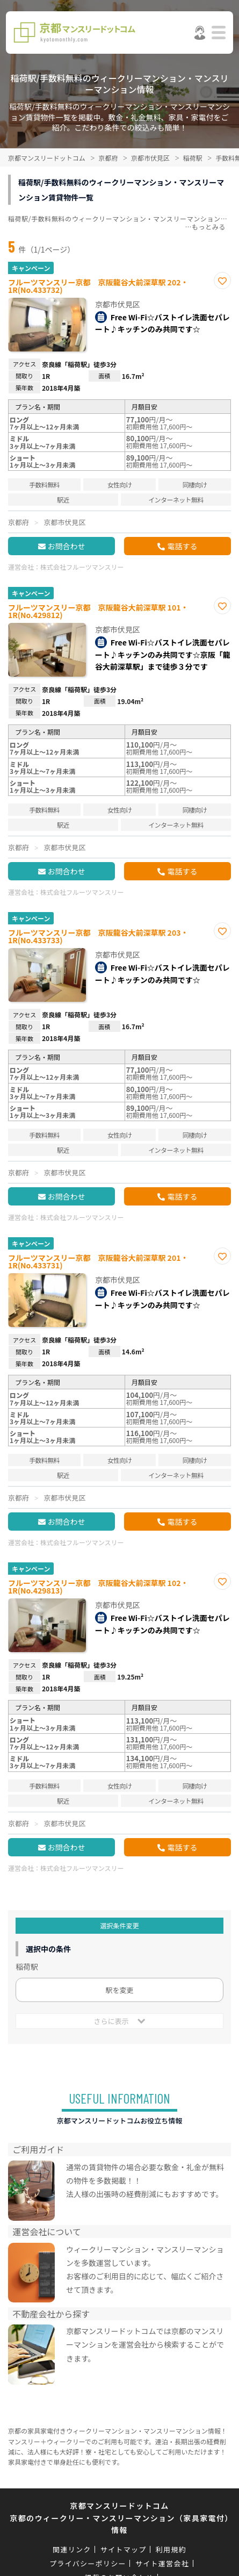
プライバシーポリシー (87, 2563)
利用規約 (171, 2549)
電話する (182, 546)
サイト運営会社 (162, 2563)
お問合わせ (66, 546)
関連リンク (72, 2549)
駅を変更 (119, 1990)
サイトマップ (123, 2549)
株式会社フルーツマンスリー (82, 566)
